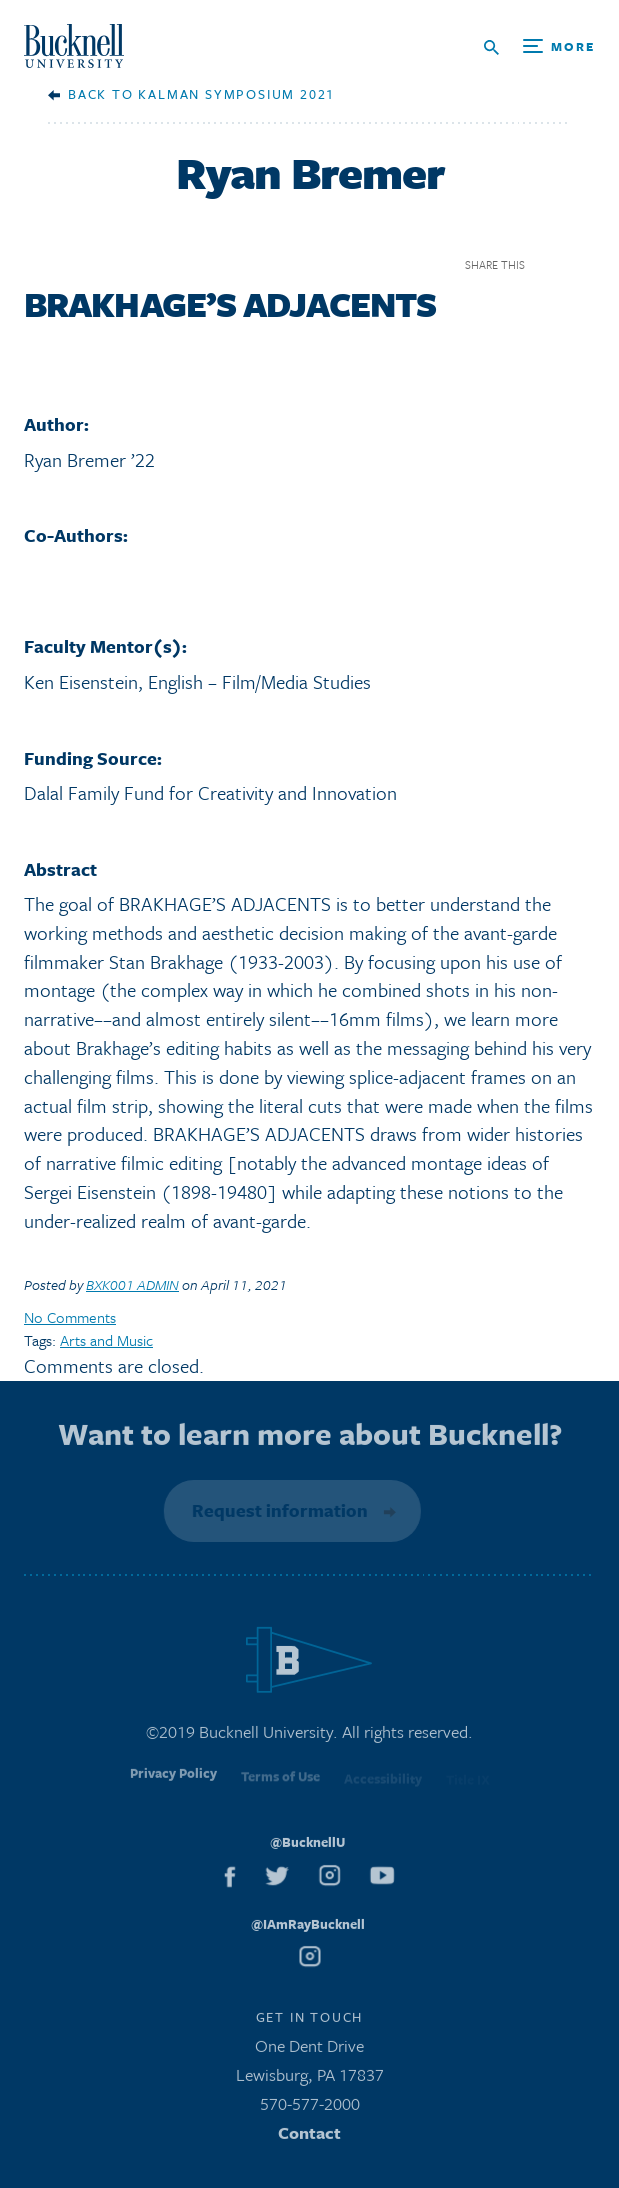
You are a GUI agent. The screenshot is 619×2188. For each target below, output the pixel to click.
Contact (309, 2136)
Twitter (582, 264)
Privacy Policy (173, 1782)
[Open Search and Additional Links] (539, 47)
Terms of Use (280, 1783)
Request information (277, 1510)
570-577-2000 (310, 2107)
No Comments (70, 1317)
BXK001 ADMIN (132, 1284)
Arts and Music (106, 1340)
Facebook (547, 264)
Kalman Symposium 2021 (236, 94)
